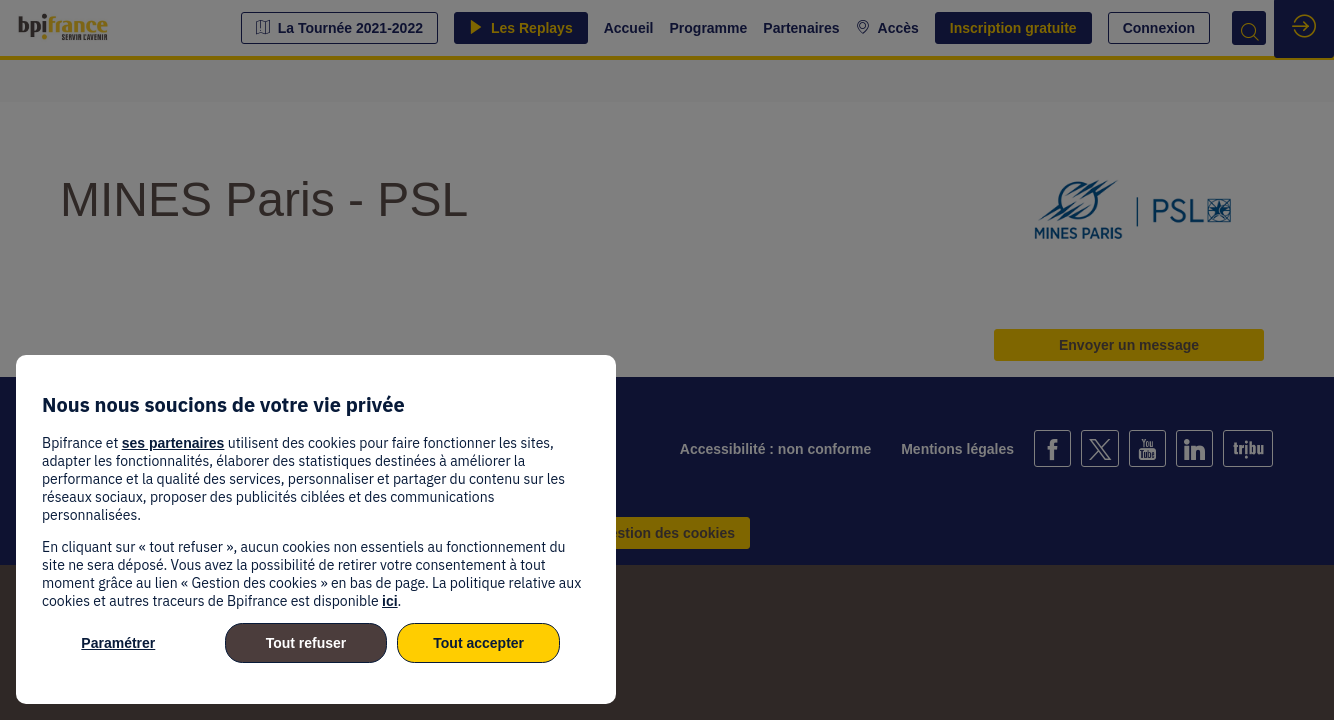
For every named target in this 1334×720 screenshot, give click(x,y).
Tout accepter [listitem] (478, 643)
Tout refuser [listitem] (306, 643)
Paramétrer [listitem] (118, 643)
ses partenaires (173, 443)
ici (390, 601)
